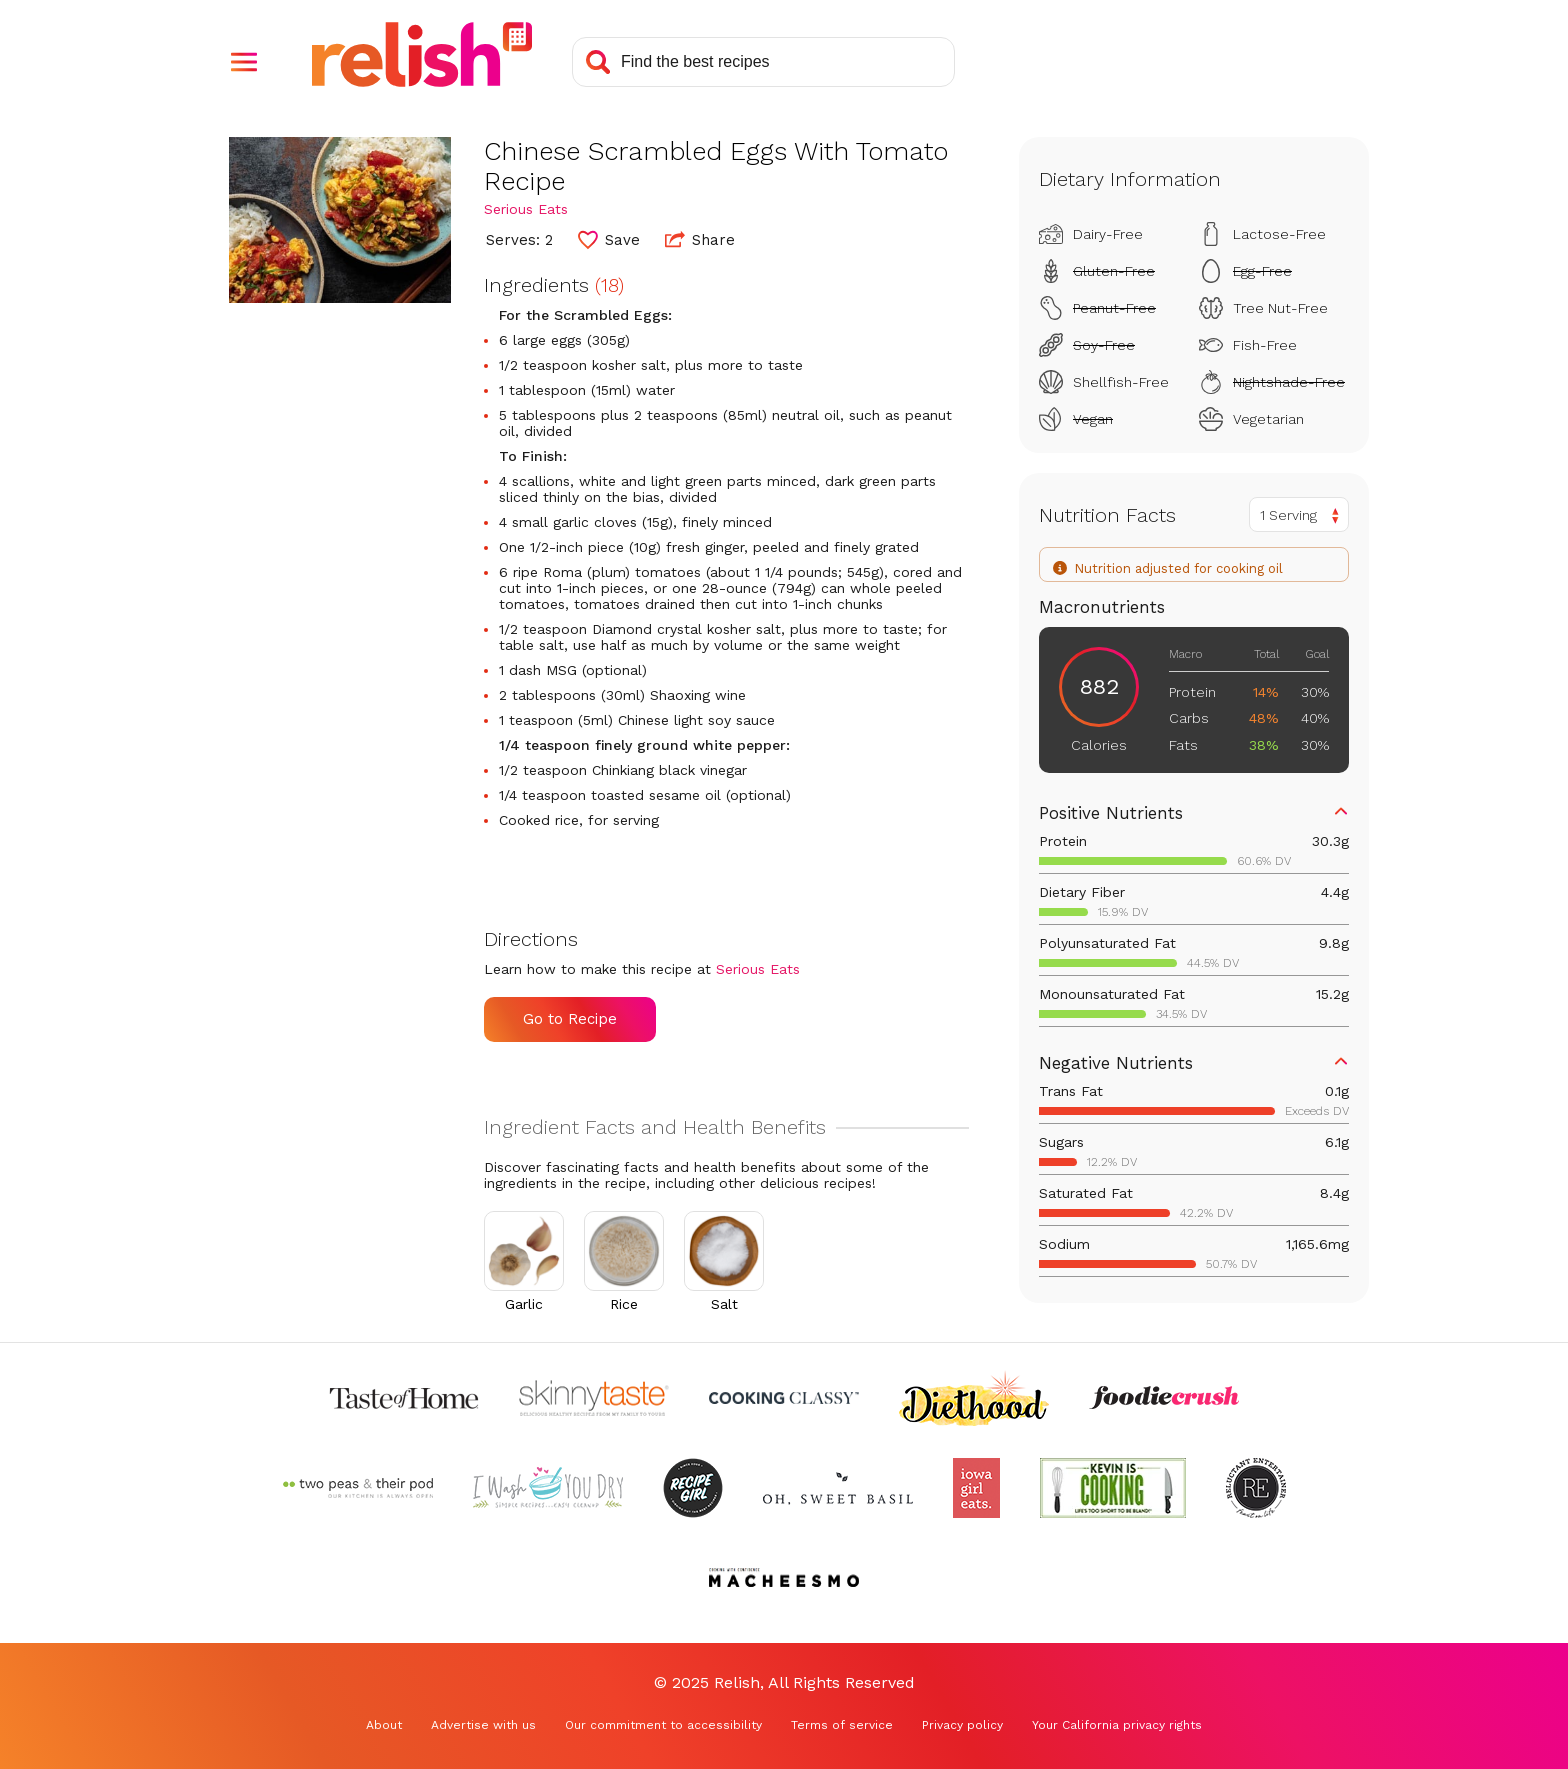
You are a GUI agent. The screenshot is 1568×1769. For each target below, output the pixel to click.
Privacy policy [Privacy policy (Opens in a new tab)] (962, 1725)
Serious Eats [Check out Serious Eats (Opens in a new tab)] (526, 209)
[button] (244, 62)
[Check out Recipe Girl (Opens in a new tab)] (693, 1488)
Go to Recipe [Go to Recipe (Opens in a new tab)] (570, 1019)
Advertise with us (483, 1725)
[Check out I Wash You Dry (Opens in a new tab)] (548, 1488)
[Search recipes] (763, 62)
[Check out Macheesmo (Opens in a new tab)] (784, 1578)
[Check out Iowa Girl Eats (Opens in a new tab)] (976, 1488)
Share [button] (700, 239)
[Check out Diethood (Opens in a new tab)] (974, 1398)
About (384, 1725)
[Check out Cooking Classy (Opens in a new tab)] (784, 1398)
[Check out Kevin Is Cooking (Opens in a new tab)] (1113, 1488)
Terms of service (842, 1725)
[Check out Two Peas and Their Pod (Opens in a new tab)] (358, 1488)
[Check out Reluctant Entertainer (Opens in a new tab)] (1256, 1488)
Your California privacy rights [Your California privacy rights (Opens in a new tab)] (1117, 1725)
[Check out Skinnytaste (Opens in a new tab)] (594, 1398)
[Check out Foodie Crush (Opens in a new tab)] (1164, 1398)
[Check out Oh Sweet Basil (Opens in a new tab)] (838, 1488)
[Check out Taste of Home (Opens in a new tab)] (404, 1398)
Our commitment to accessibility (663, 1725)
